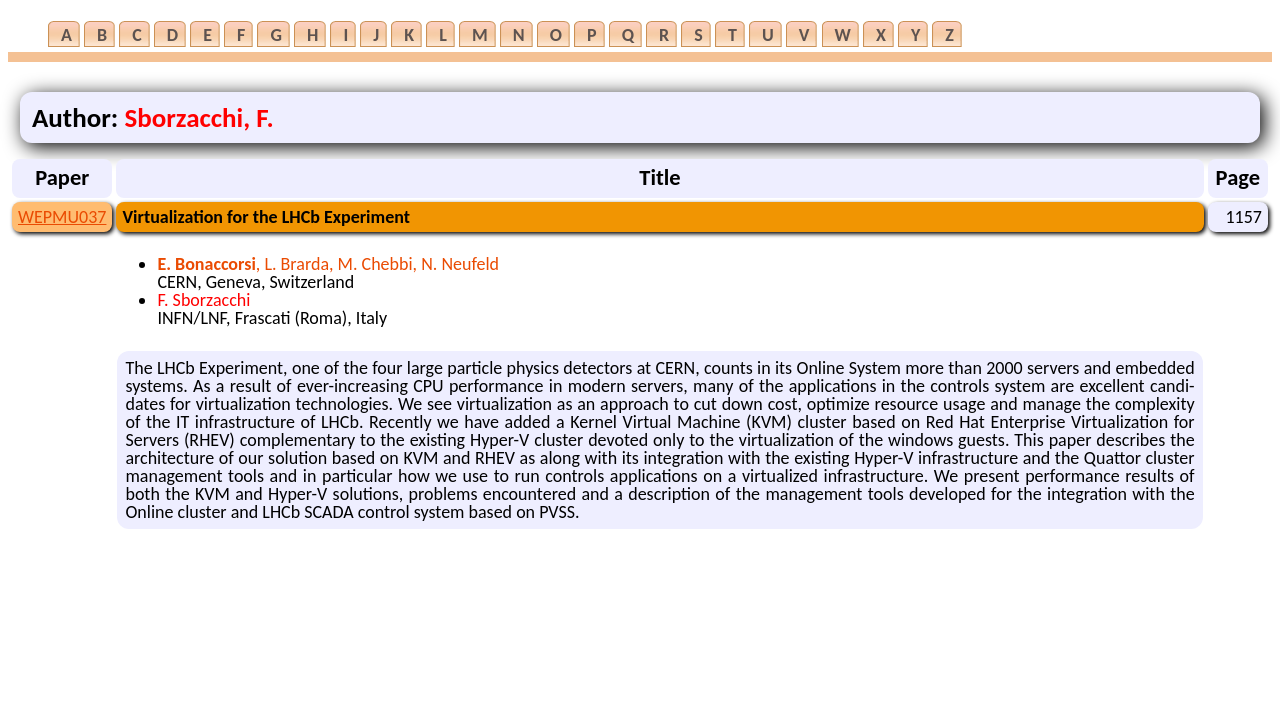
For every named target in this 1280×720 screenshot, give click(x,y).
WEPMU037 (62, 217)
